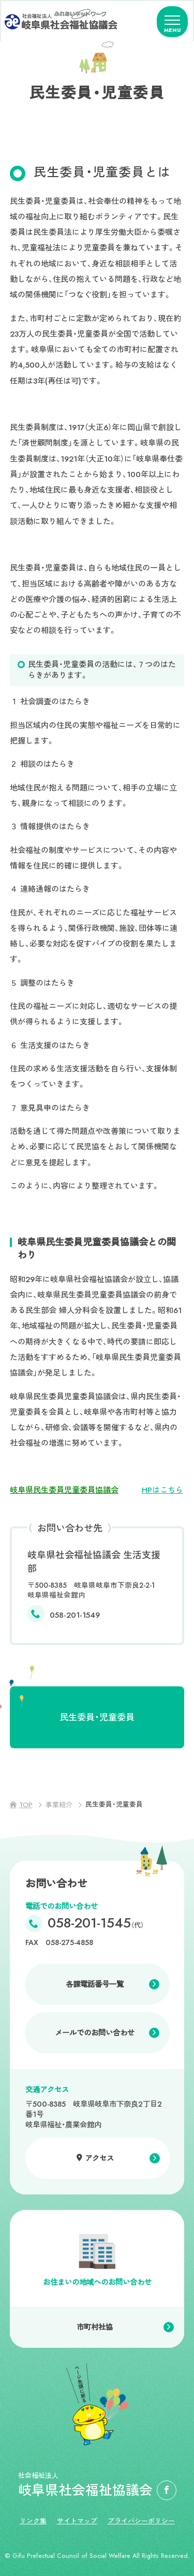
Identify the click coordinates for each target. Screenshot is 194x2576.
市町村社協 (95, 2327)
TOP (26, 1805)
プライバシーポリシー (141, 2521)
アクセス (99, 2158)
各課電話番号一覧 (95, 1984)
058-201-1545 (96, 1923)
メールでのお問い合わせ (95, 2033)
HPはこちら (162, 1490)
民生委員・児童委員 (97, 1717)
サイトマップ (77, 2521)
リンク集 (33, 2521)
